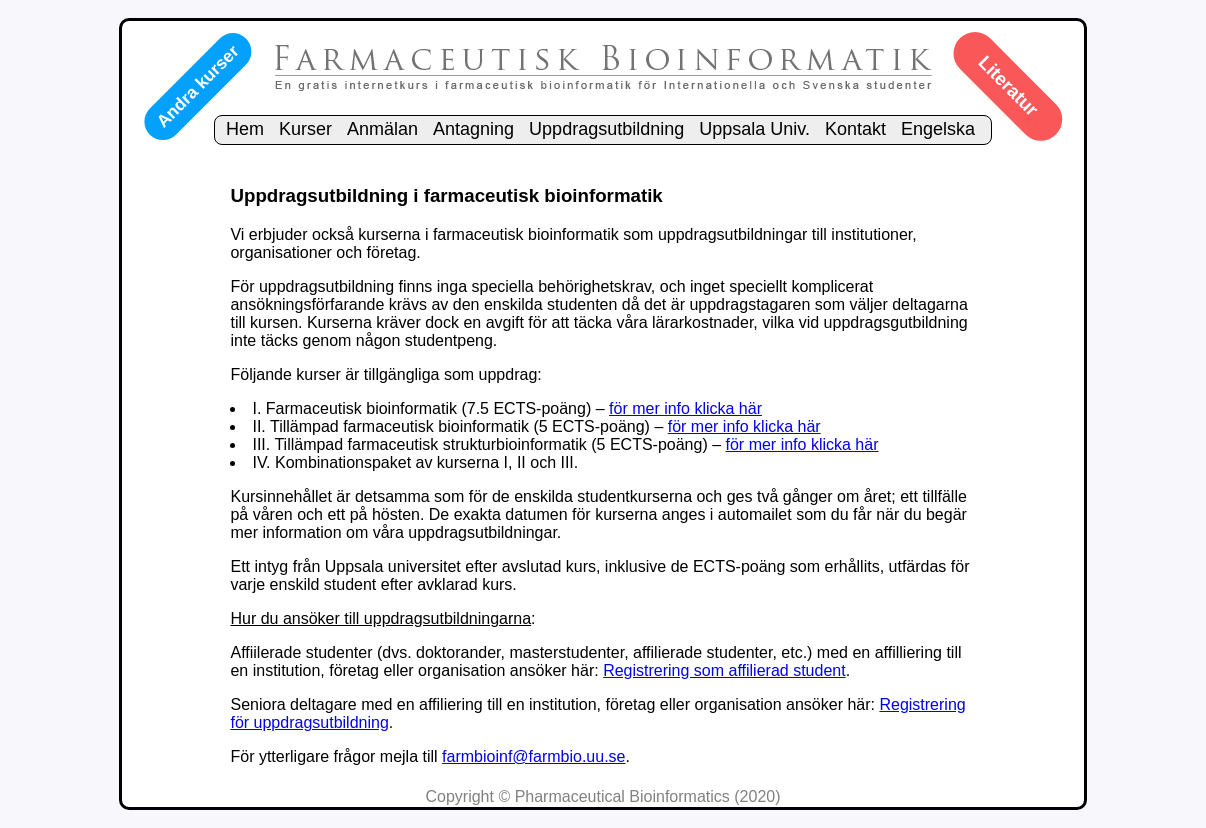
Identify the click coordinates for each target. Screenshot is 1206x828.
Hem (245, 129)
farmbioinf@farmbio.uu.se (533, 756)
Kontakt (855, 129)
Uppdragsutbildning (606, 129)
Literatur (1008, 86)
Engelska (938, 129)
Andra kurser (197, 86)
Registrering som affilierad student (724, 670)
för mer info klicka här (685, 408)
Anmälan (382, 129)
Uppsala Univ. (754, 129)
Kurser (305, 129)
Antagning (473, 129)
